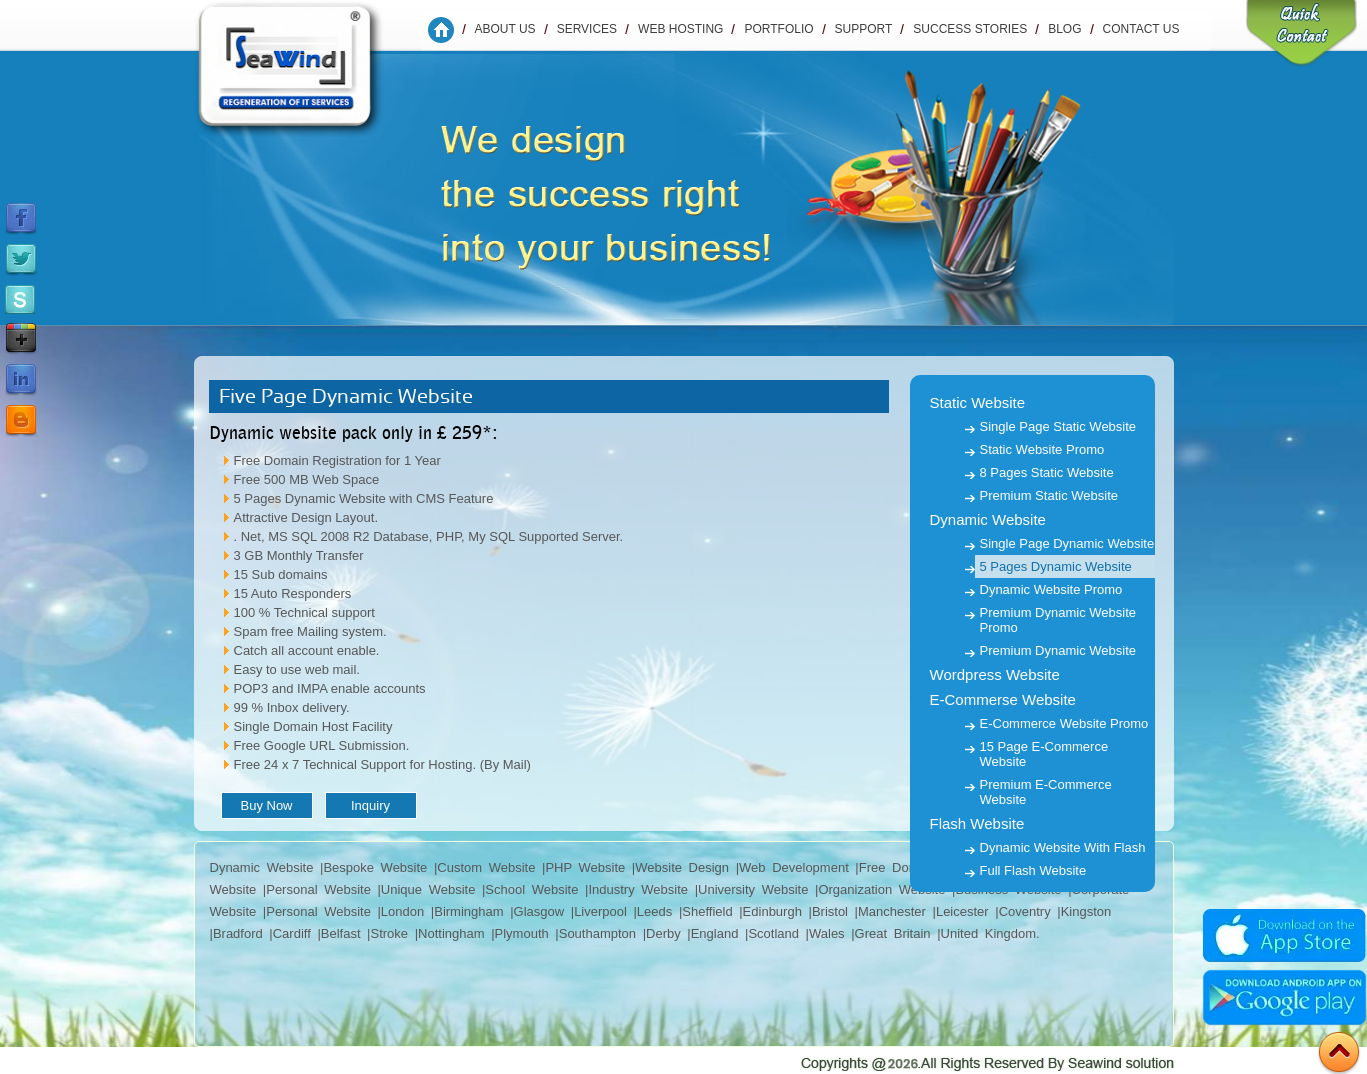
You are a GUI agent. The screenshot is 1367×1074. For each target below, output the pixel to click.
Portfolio (778, 29)
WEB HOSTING (680, 29)
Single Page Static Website (1058, 426)
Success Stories (970, 29)
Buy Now (266, 805)
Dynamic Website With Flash (1063, 847)
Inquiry (370, 805)
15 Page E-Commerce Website (1044, 754)
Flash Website (977, 823)
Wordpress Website (995, 674)
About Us (505, 29)
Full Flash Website (1033, 870)
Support (864, 29)
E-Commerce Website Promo (1064, 723)
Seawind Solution (303, 75)
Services (587, 29)
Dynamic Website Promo (1051, 589)
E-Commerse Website (1003, 699)
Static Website (978, 402)
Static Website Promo (1042, 449)
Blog (1064, 29)
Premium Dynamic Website (1058, 650)
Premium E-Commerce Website (1046, 792)
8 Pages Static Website (1047, 472)
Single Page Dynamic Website (1067, 543)
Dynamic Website (988, 519)
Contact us (1141, 29)
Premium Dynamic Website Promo (1058, 620)
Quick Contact (1301, 34)
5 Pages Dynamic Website (1056, 566)
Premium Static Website (1049, 495)
